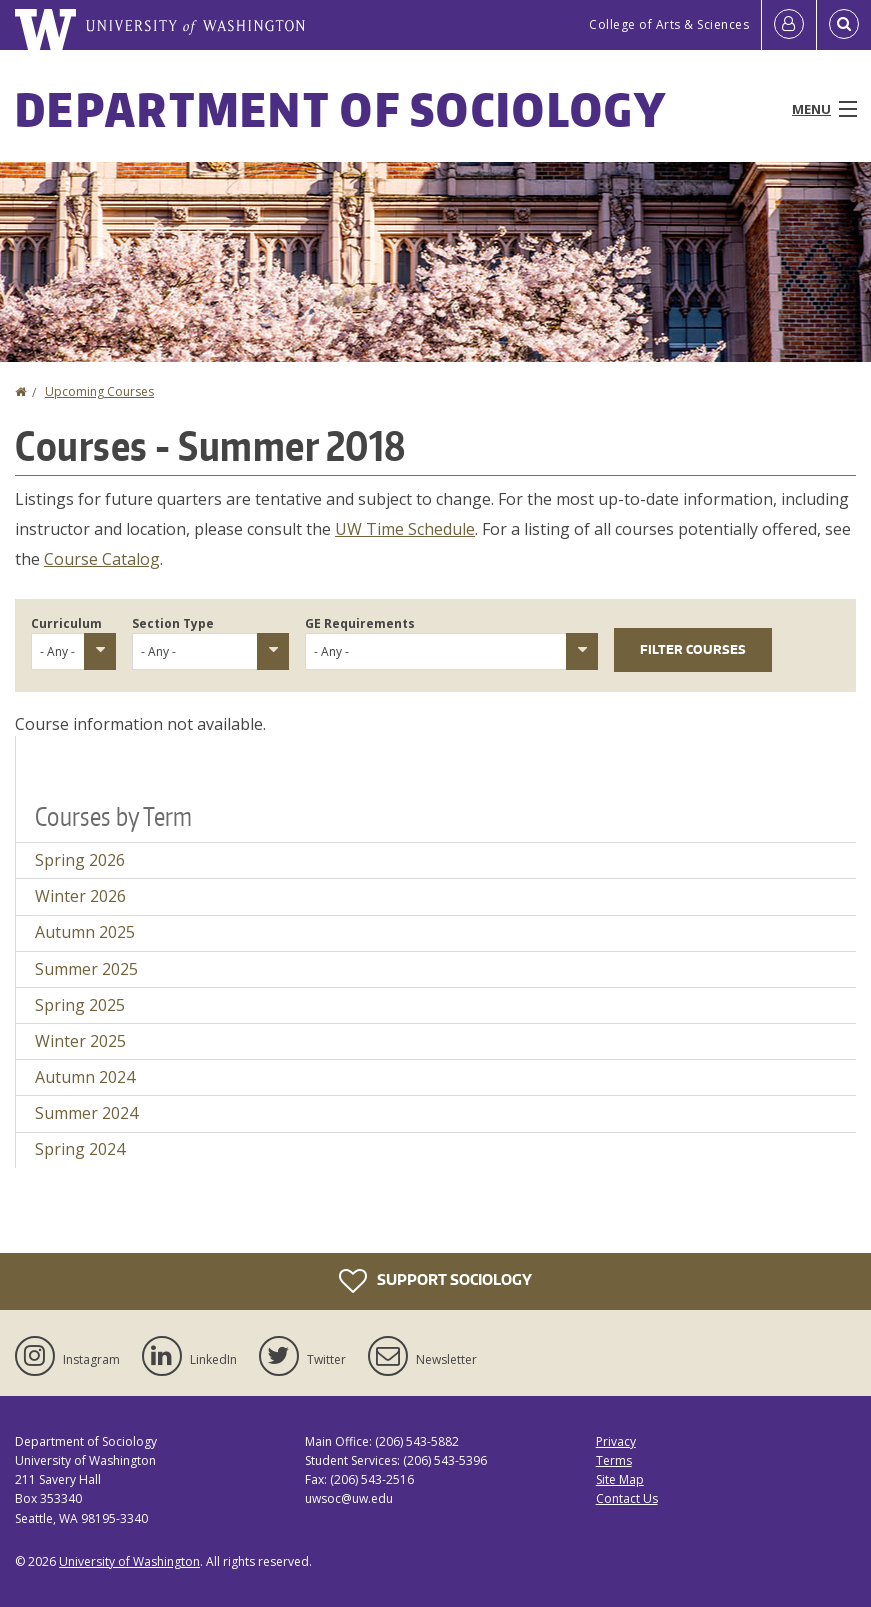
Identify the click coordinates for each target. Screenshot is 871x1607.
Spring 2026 (80, 860)
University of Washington (129, 1561)
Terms (614, 1460)
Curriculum (66, 623)
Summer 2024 (86, 1113)
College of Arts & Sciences (669, 24)
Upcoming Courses (99, 391)
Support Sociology (435, 1281)
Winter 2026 (80, 896)
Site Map (620, 1479)
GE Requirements (360, 623)
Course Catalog (102, 559)
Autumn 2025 (85, 932)
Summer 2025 (86, 969)
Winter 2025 (80, 1041)
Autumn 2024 (85, 1077)
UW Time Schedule (405, 529)
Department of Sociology (341, 109)
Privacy (616, 1441)
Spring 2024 (80, 1149)
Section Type (173, 623)
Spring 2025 (80, 1005)
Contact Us (627, 1498)
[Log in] (789, 25)
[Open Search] (844, 25)
